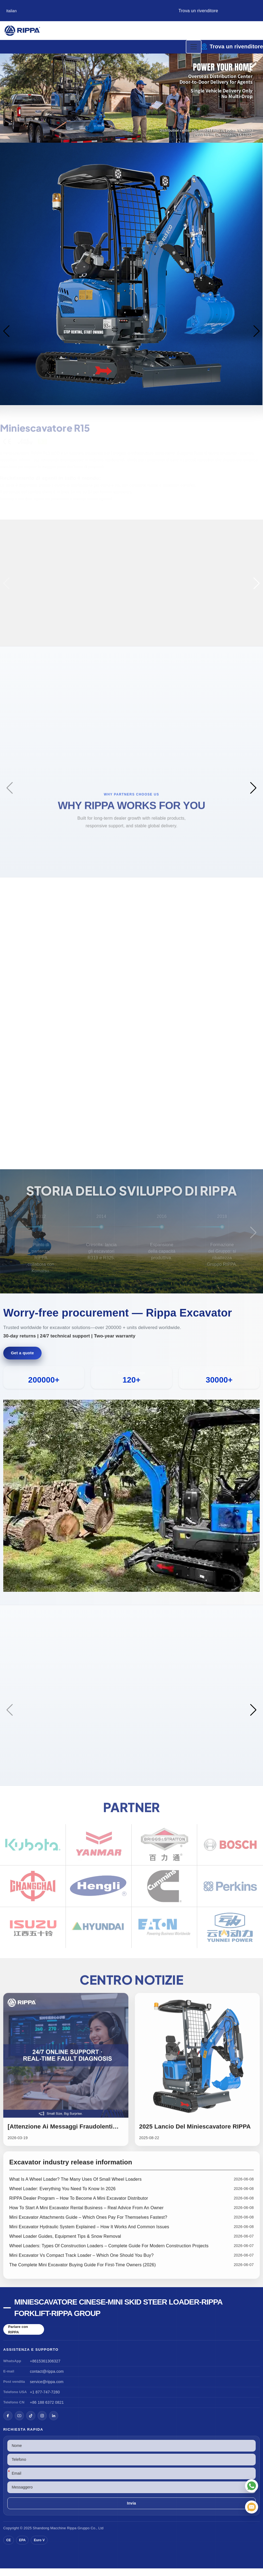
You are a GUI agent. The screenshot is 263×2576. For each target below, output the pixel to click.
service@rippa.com (46, 2389)
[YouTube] (19, 2423)
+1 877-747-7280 (45, 2399)
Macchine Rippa (63, 2536)
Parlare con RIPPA (18, 2337)
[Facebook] (8, 2423)
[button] (108, 137)
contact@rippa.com (47, 2379)
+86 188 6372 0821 (47, 2410)
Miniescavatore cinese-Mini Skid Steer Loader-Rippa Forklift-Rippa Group (118, 2315)
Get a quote (22, 1360)
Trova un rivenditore (198, 11)
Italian (11, 11)
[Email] (251, 2507)
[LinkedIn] (53, 2423)
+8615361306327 (45, 2368)
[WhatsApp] (251, 2485)
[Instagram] (42, 2423)
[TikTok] (30, 2423)
